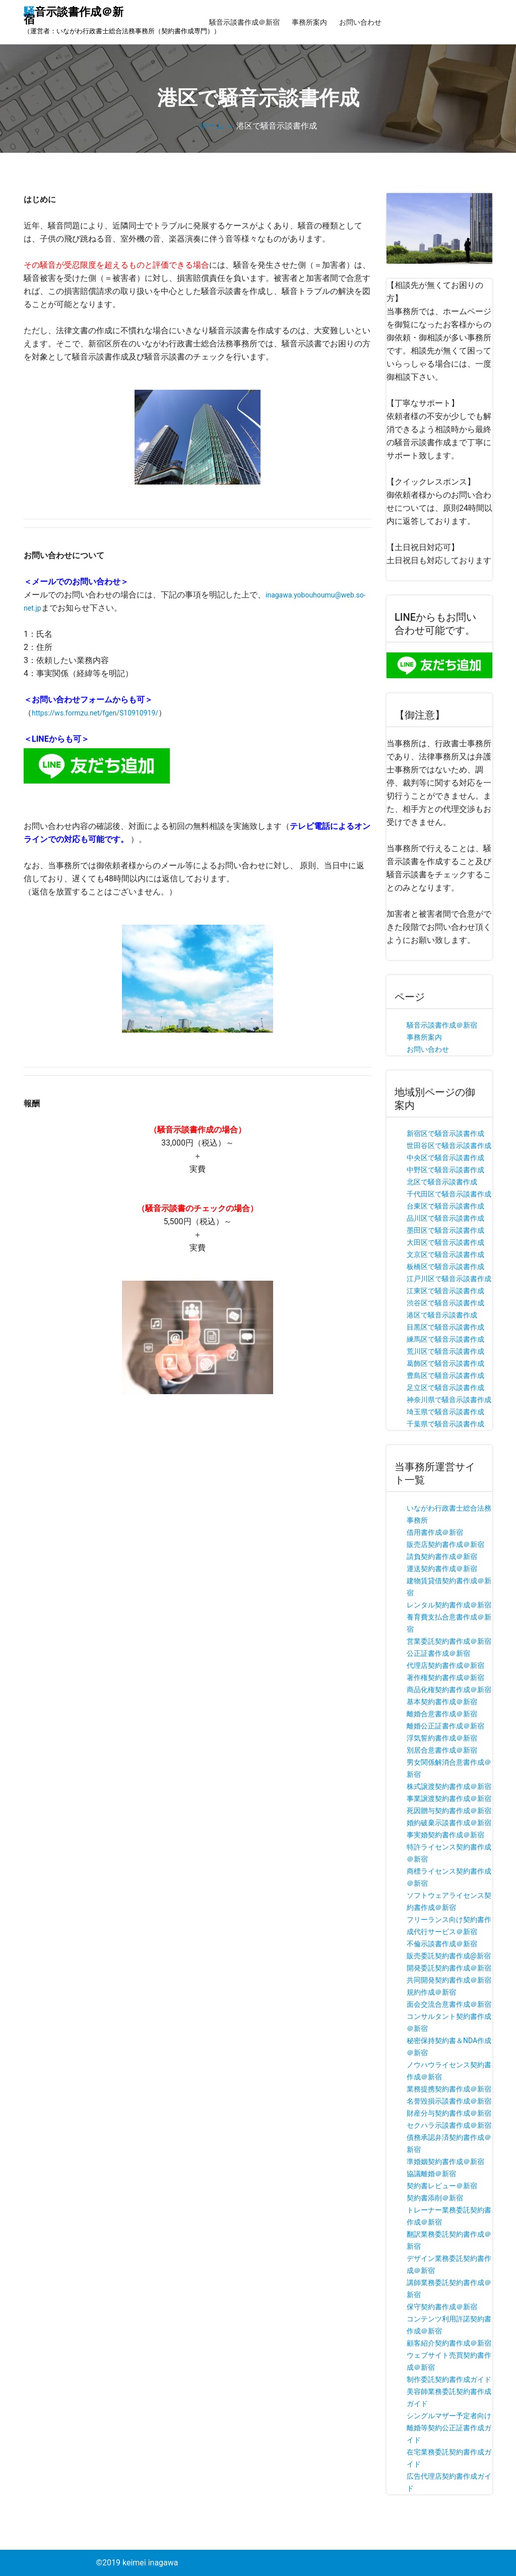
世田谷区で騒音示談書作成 (449, 1146)
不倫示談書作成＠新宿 (442, 1944)
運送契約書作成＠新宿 (442, 1569)
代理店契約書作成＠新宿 (445, 1665)
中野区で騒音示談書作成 (445, 1170)
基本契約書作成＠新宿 (442, 1702)
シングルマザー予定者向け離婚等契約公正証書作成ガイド (449, 2428)
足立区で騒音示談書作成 (445, 1388)
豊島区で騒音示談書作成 (445, 1375)
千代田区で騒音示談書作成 (449, 1194)
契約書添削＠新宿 (435, 2198)
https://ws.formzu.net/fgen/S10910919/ (95, 713)
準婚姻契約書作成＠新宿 (445, 2162)
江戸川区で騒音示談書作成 (449, 1279)
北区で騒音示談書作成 (442, 1182)
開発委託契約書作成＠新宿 (449, 1968)
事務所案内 (309, 22)
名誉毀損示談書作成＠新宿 (449, 2101)
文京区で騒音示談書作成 (445, 1254)
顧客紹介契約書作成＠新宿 (449, 2343)
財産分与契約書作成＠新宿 (449, 2113)
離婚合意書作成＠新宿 (442, 1714)
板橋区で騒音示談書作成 (445, 1267)
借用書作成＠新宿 (435, 1532)
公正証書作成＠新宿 (438, 1653)
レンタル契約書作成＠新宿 (449, 1605)
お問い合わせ (360, 22)
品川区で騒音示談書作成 (445, 1218)
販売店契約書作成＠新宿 (445, 1544)
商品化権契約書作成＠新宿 (449, 1690)
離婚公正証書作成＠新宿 (445, 1726)
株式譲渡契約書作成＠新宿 (449, 1786)
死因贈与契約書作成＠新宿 (449, 1811)
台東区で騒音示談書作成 (445, 1206)
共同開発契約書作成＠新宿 (449, 1980)
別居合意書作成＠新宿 (442, 1750)
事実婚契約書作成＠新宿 (445, 1835)
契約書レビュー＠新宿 (442, 2186)
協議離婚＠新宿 (431, 2174)
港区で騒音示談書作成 (442, 1315)
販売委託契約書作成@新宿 (449, 1956)
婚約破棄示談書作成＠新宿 (449, 1823)
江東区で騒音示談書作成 (445, 1291)
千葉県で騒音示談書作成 (445, 1424)
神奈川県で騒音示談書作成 (449, 1400)
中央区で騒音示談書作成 (445, 1158)
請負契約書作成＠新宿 (442, 1556)
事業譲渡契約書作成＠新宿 (449, 1798)
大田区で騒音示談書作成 (445, 1242)
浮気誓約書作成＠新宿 (442, 1738)
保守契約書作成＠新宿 (442, 2307)
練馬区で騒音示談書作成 (445, 1339)
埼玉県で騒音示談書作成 (445, 1412)
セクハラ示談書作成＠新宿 (449, 2125)
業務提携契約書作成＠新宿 (449, 2089)
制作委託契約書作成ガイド (449, 2379)
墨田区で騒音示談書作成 (445, 1230)
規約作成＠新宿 (431, 1992)
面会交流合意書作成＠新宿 (449, 2004)
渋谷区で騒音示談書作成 (445, 1303)
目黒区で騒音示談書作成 (445, 1327)
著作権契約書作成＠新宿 (445, 1677)
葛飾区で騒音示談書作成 (445, 1363)
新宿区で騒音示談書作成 (445, 1133)
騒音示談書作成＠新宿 (244, 22)
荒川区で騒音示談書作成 (445, 1351)
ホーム (212, 126)
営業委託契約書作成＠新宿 (449, 1641)
